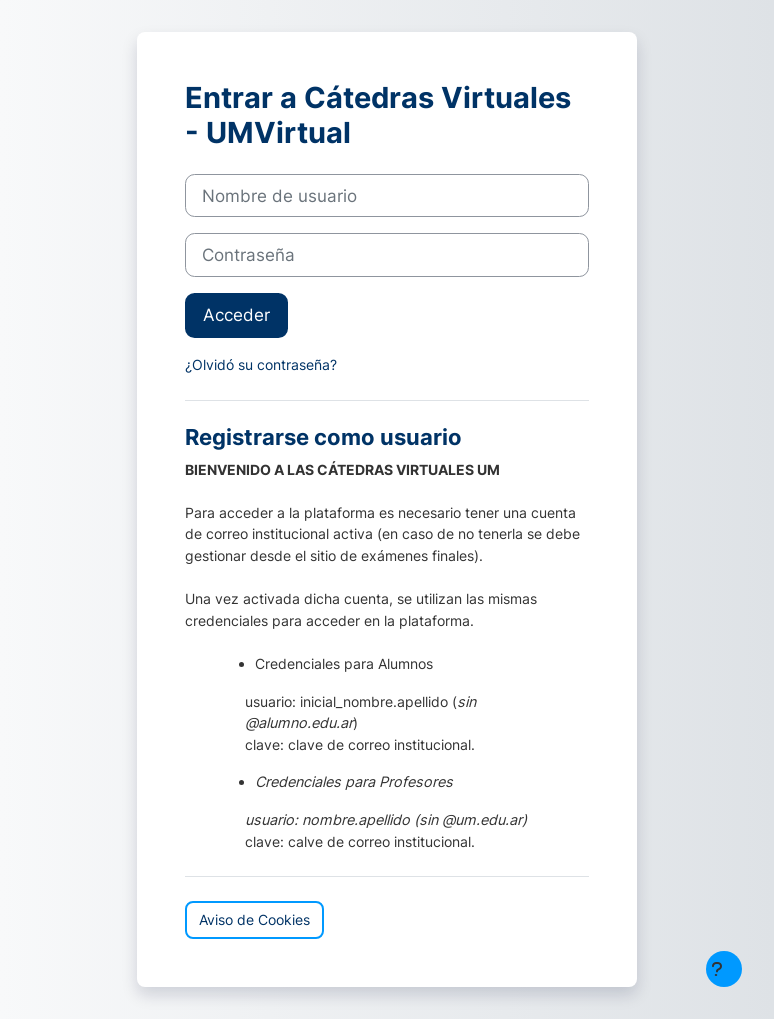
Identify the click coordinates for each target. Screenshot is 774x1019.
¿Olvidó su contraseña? (261, 364)
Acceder (236, 315)
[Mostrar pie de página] (724, 969)
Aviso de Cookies (254, 919)
